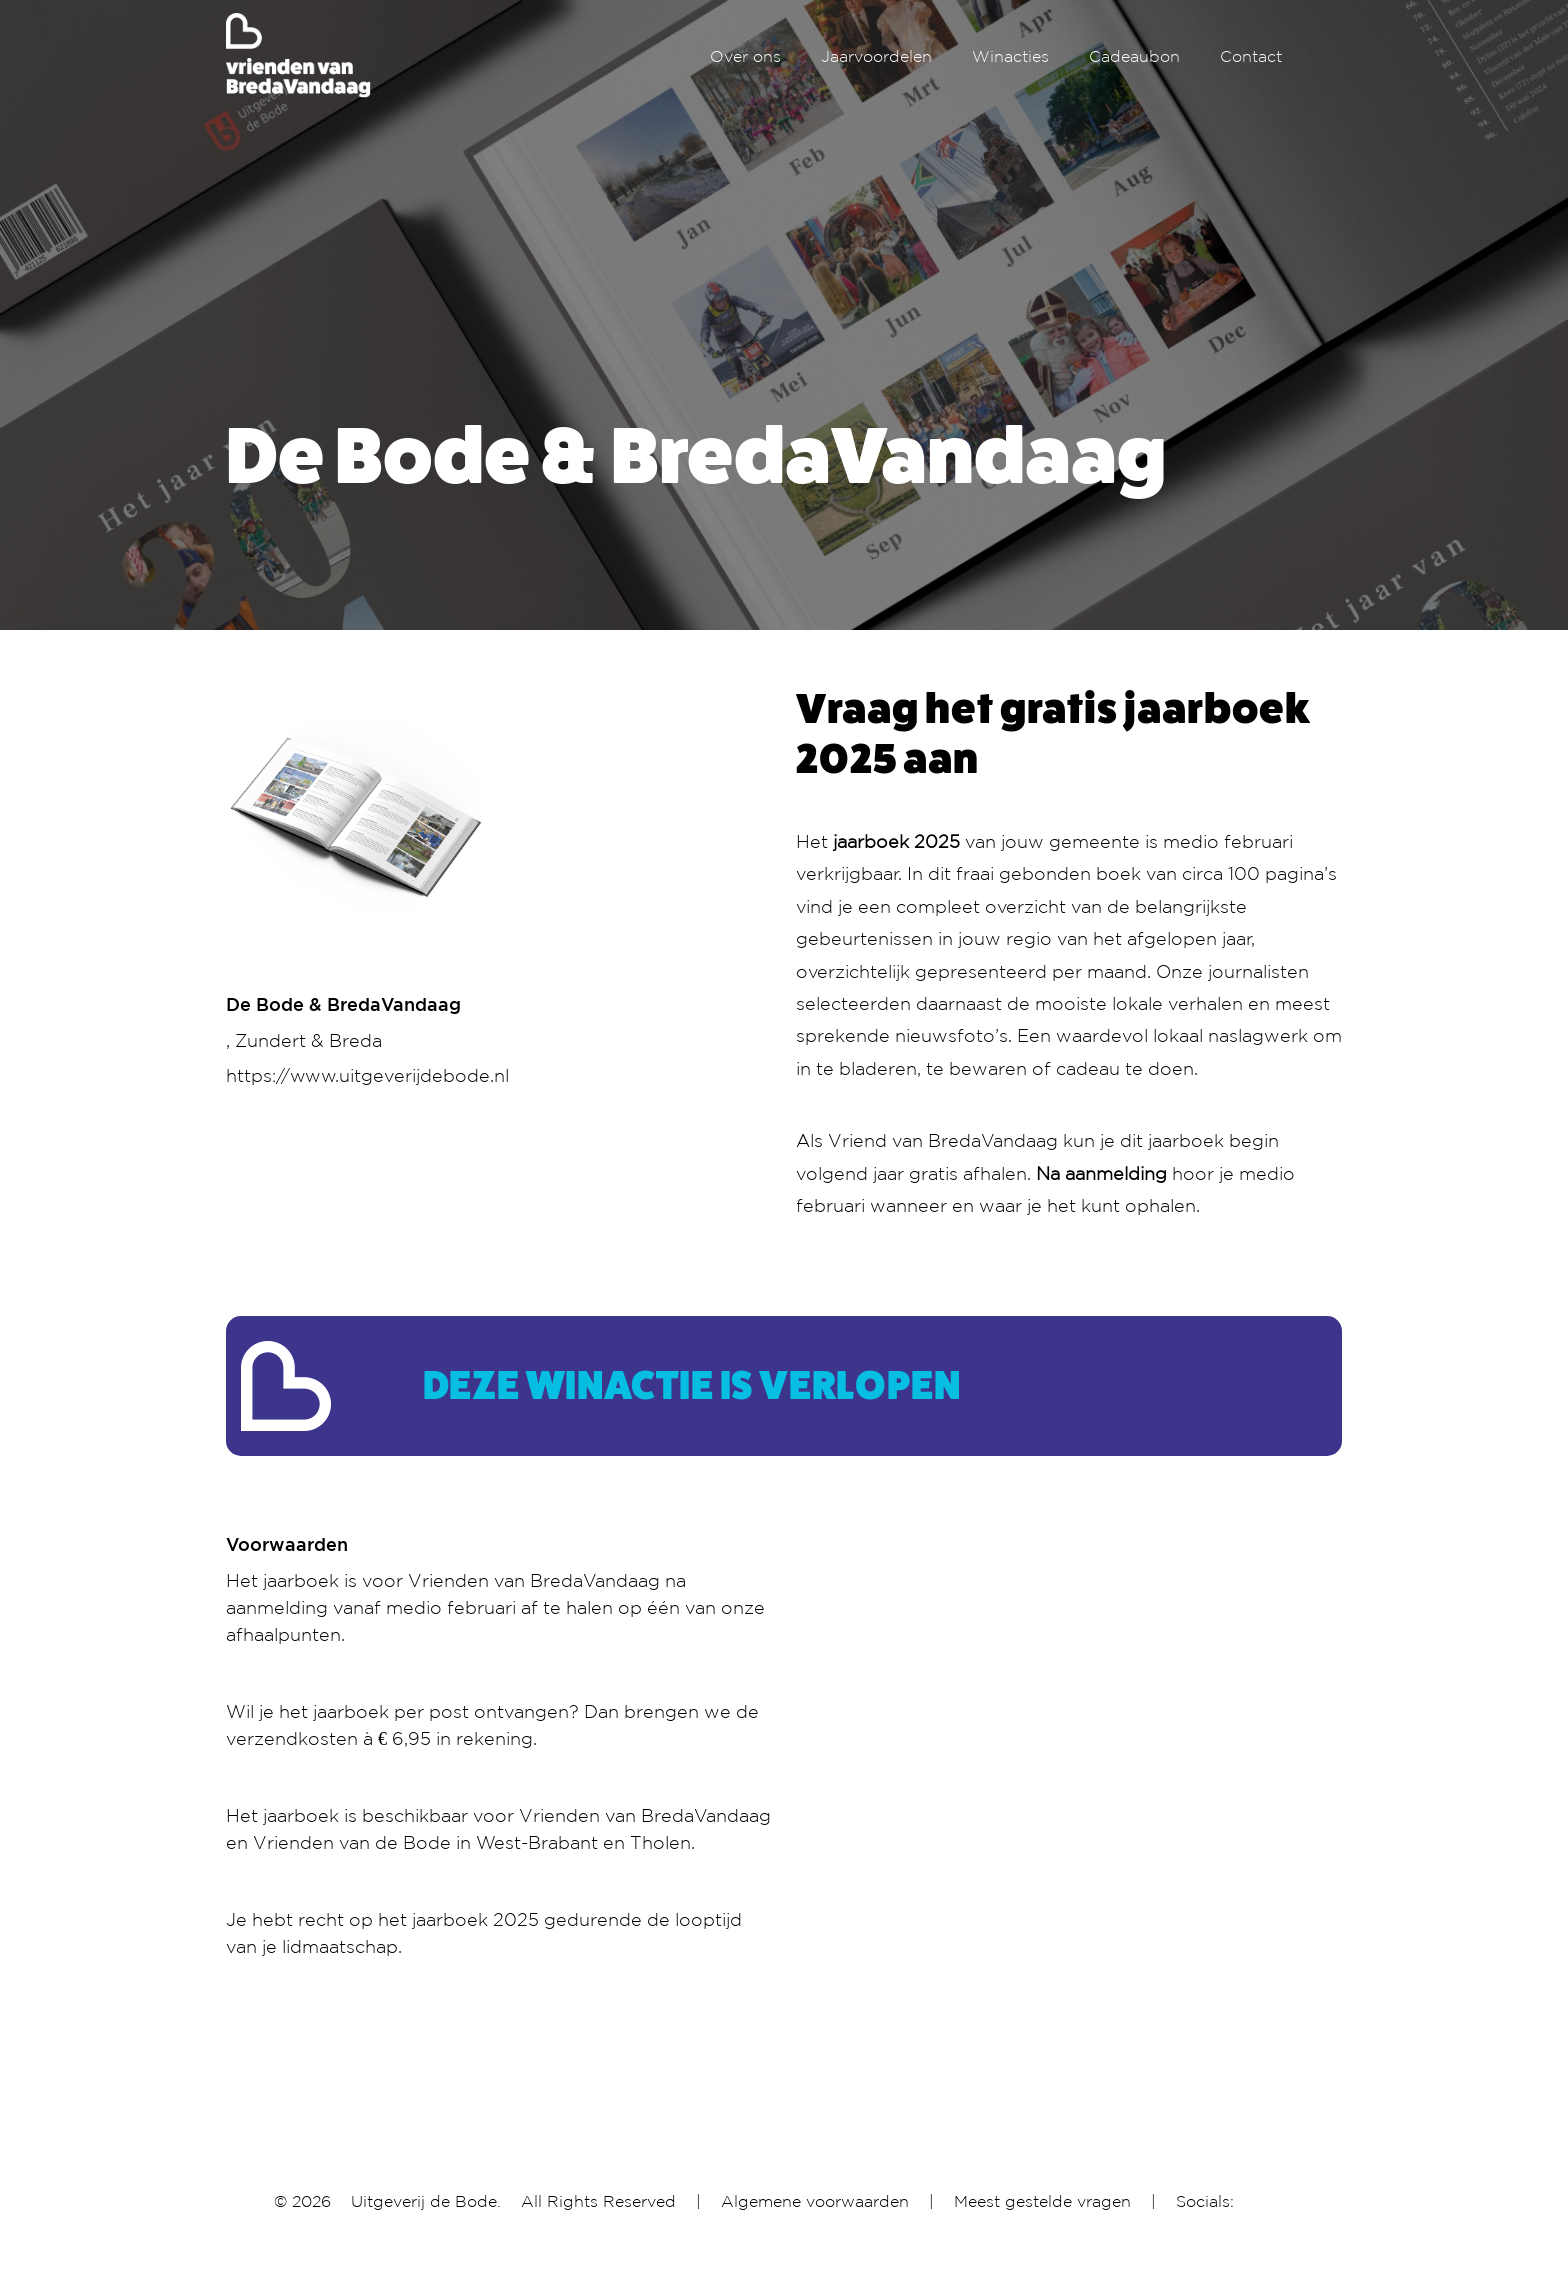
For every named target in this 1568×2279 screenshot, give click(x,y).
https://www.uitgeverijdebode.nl (367, 1075)
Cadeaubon (1134, 56)
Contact (1251, 56)
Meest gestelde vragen (1042, 2201)
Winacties (1010, 56)
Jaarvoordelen (876, 56)
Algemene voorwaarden (815, 2201)
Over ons (745, 56)
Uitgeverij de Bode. (426, 2201)
